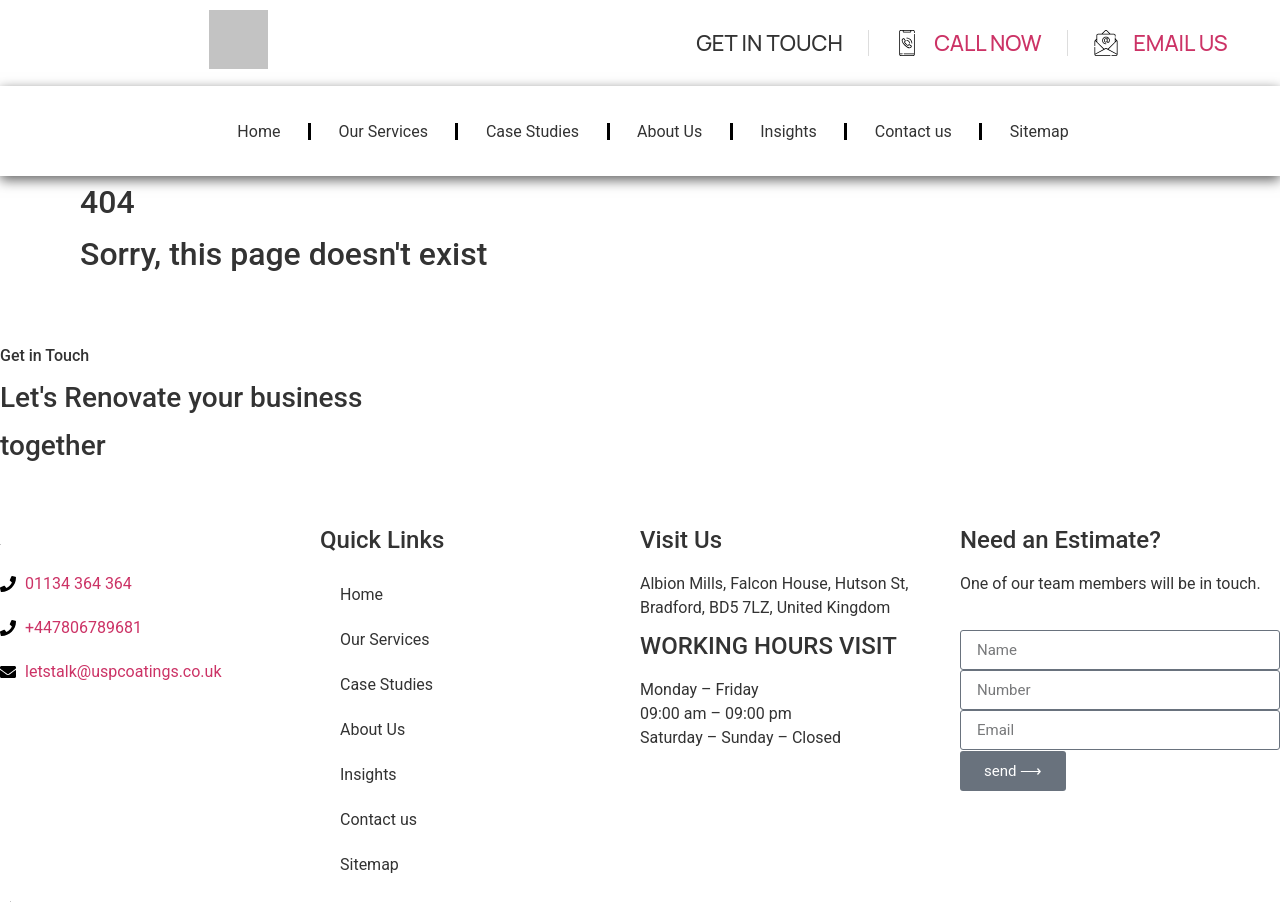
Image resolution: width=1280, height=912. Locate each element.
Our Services (383, 131)
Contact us (913, 131)
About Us (669, 131)
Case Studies (532, 131)
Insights (788, 131)
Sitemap (1039, 131)
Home (258, 131)
